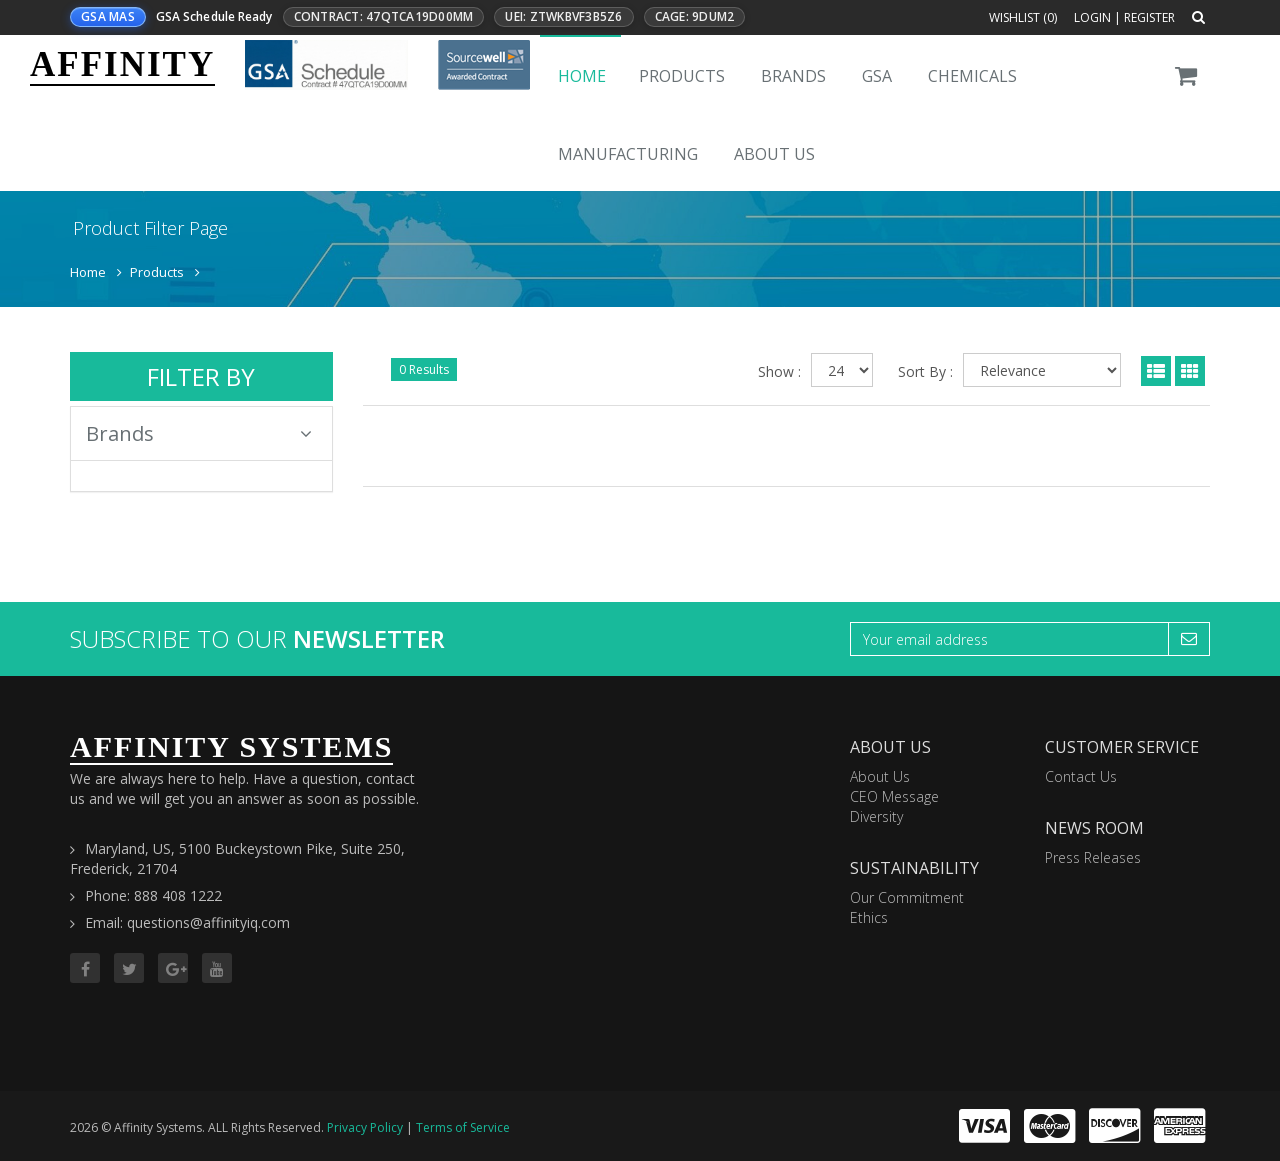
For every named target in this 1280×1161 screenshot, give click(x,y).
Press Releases (1093, 857)
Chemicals (972, 76)
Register (1149, 17)
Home (582, 76)
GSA (877, 76)
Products (682, 76)
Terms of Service (463, 1127)
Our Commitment (907, 897)
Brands (793, 76)
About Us (774, 154)
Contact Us (1081, 776)
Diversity (876, 816)
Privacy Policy (365, 1127)
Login (1092, 17)
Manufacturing (628, 154)
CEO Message (894, 796)
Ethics (869, 917)
